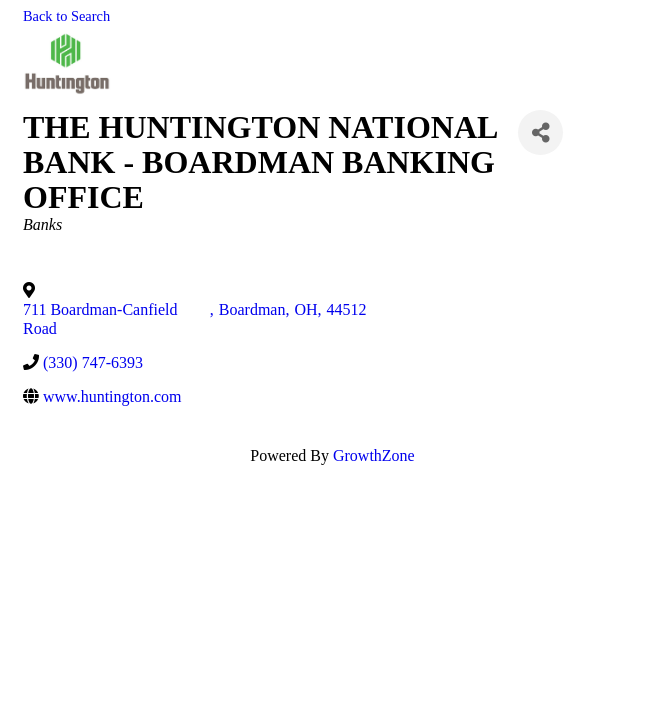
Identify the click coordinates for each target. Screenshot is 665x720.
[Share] (540, 132)
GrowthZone (374, 455)
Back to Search (66, 16)
